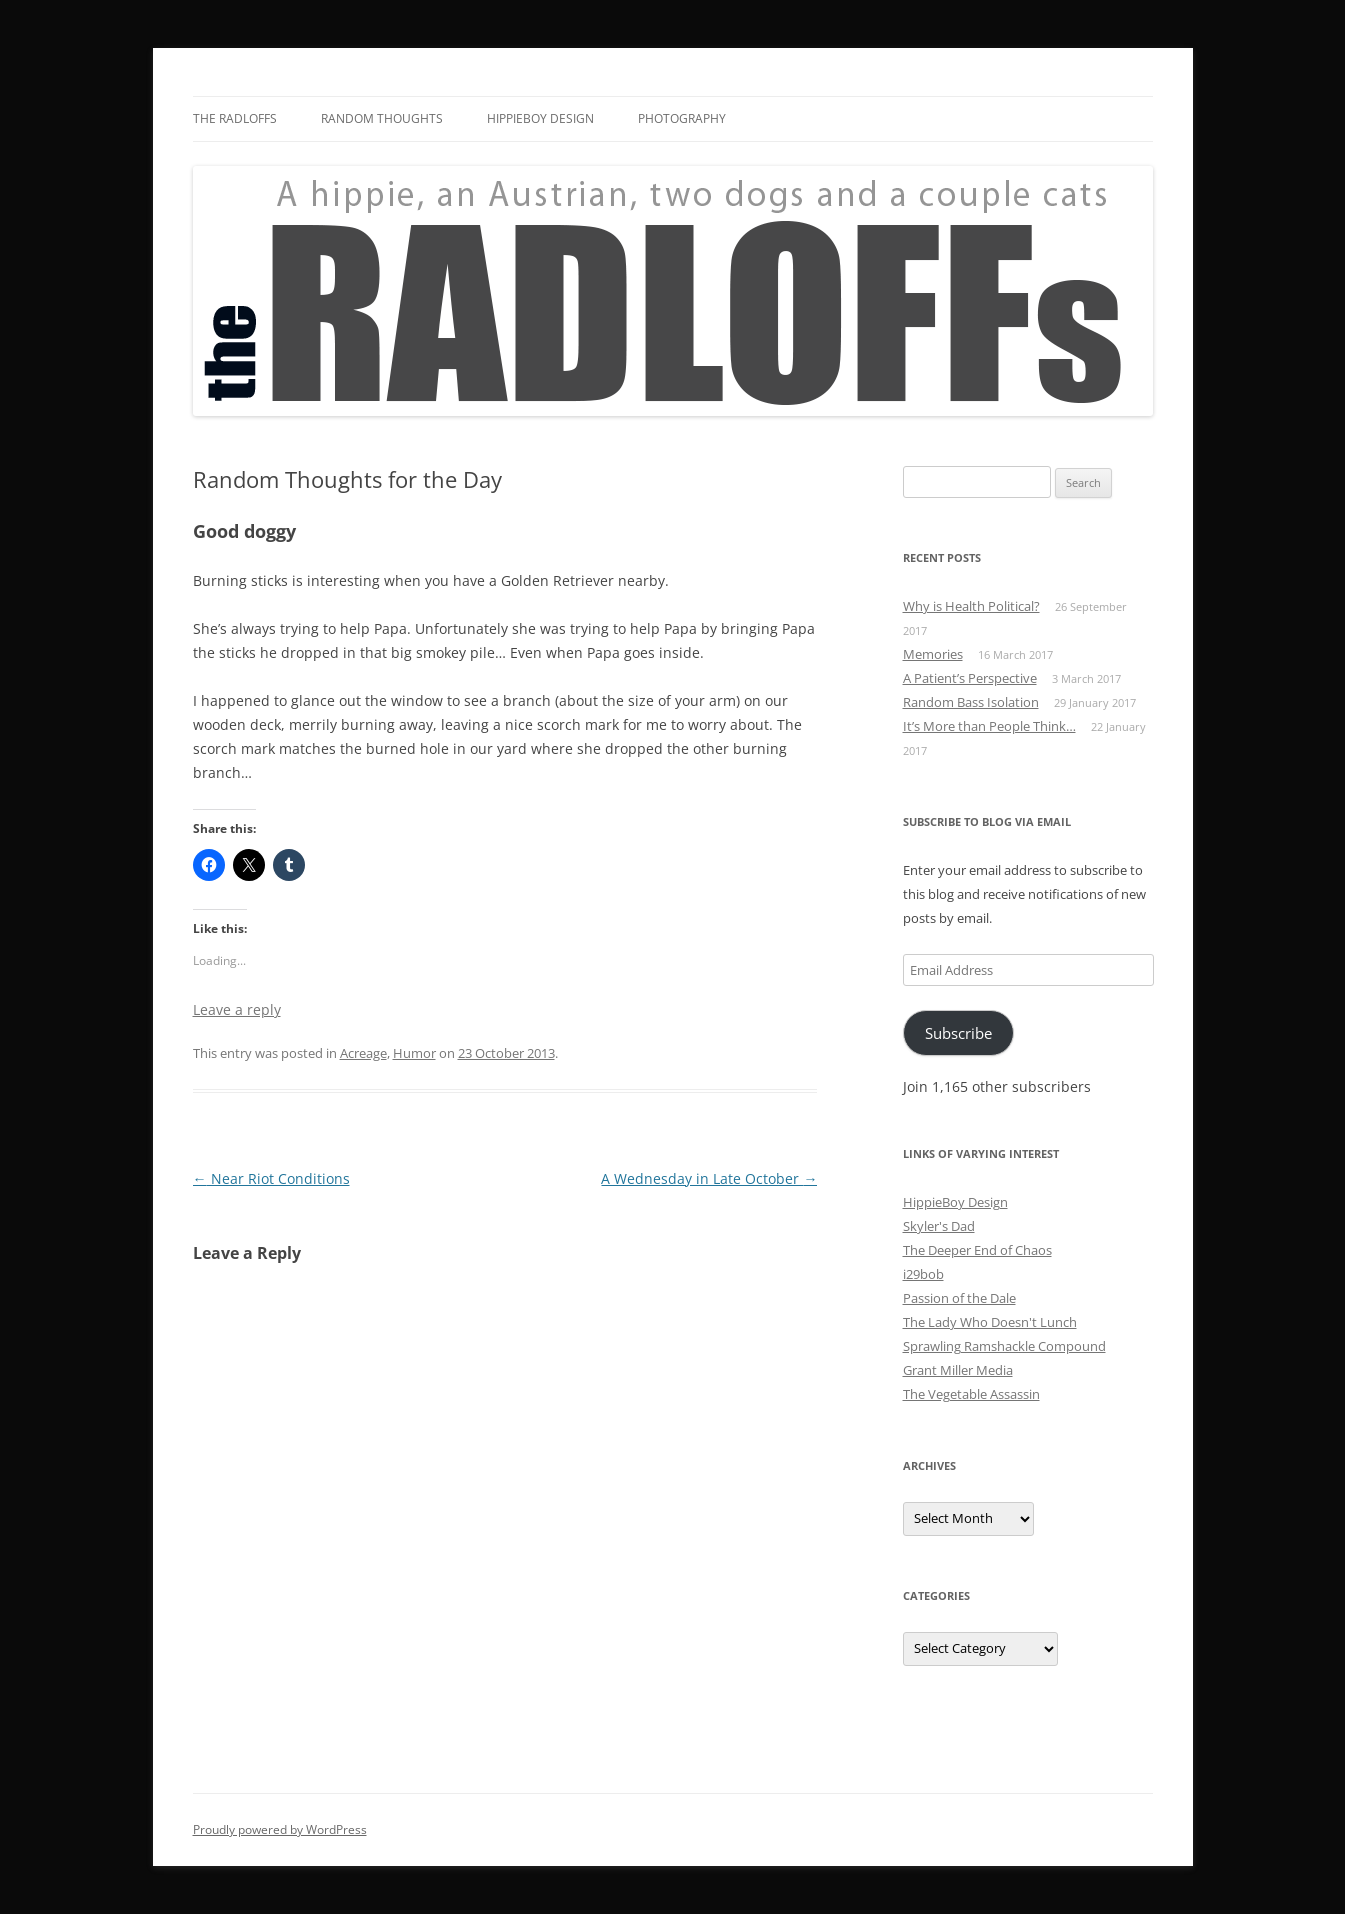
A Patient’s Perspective (970, 678)
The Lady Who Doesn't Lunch (990, 1322)
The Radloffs (235, 118)
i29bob (923, 1274)
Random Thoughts (382, 118)
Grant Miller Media (958, 1370)
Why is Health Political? (971, 606)
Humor (414, 1053)
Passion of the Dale (959, 1298)
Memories (933, 654)
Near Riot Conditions (271, 1178)
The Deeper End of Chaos (977, 1250)
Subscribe (958, 1033)
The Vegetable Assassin (971, 1394)
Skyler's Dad (939, 1226)
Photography (682, 118)
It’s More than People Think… (989, 726)
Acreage (363, 1053)
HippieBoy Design (540, 118)
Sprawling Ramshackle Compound (1004, 1346)
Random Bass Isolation (971, 702)
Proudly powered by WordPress (280, 1829)
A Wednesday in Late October (709, 1178)
